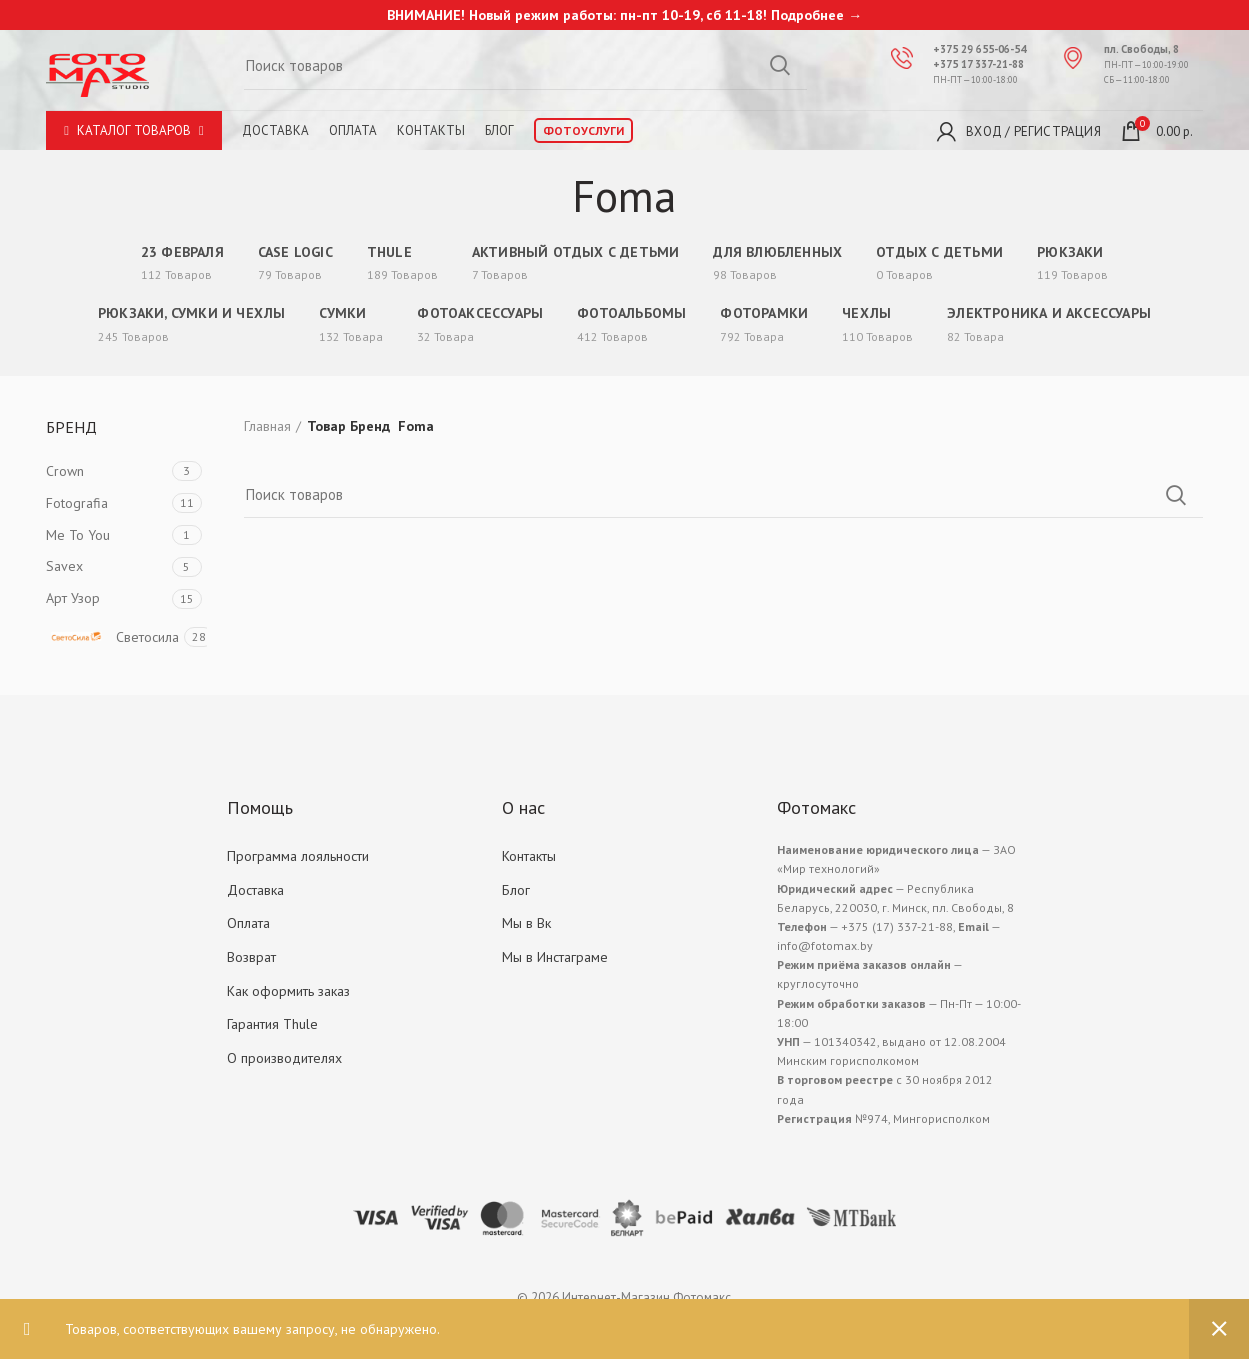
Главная (267, 426)
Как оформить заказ (288, 991)
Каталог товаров (134, 130)
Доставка (275, 130)
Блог (499, 130)
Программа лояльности (298, 856)
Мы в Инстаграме (555, 957)
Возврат (251, 957)
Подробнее (807, 15)
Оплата (353, 130)
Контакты (431, 130)
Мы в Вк (526, 923)
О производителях (284, 1058)
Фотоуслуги (583, 130)
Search (780, 65)
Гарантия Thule (272, 1024)
